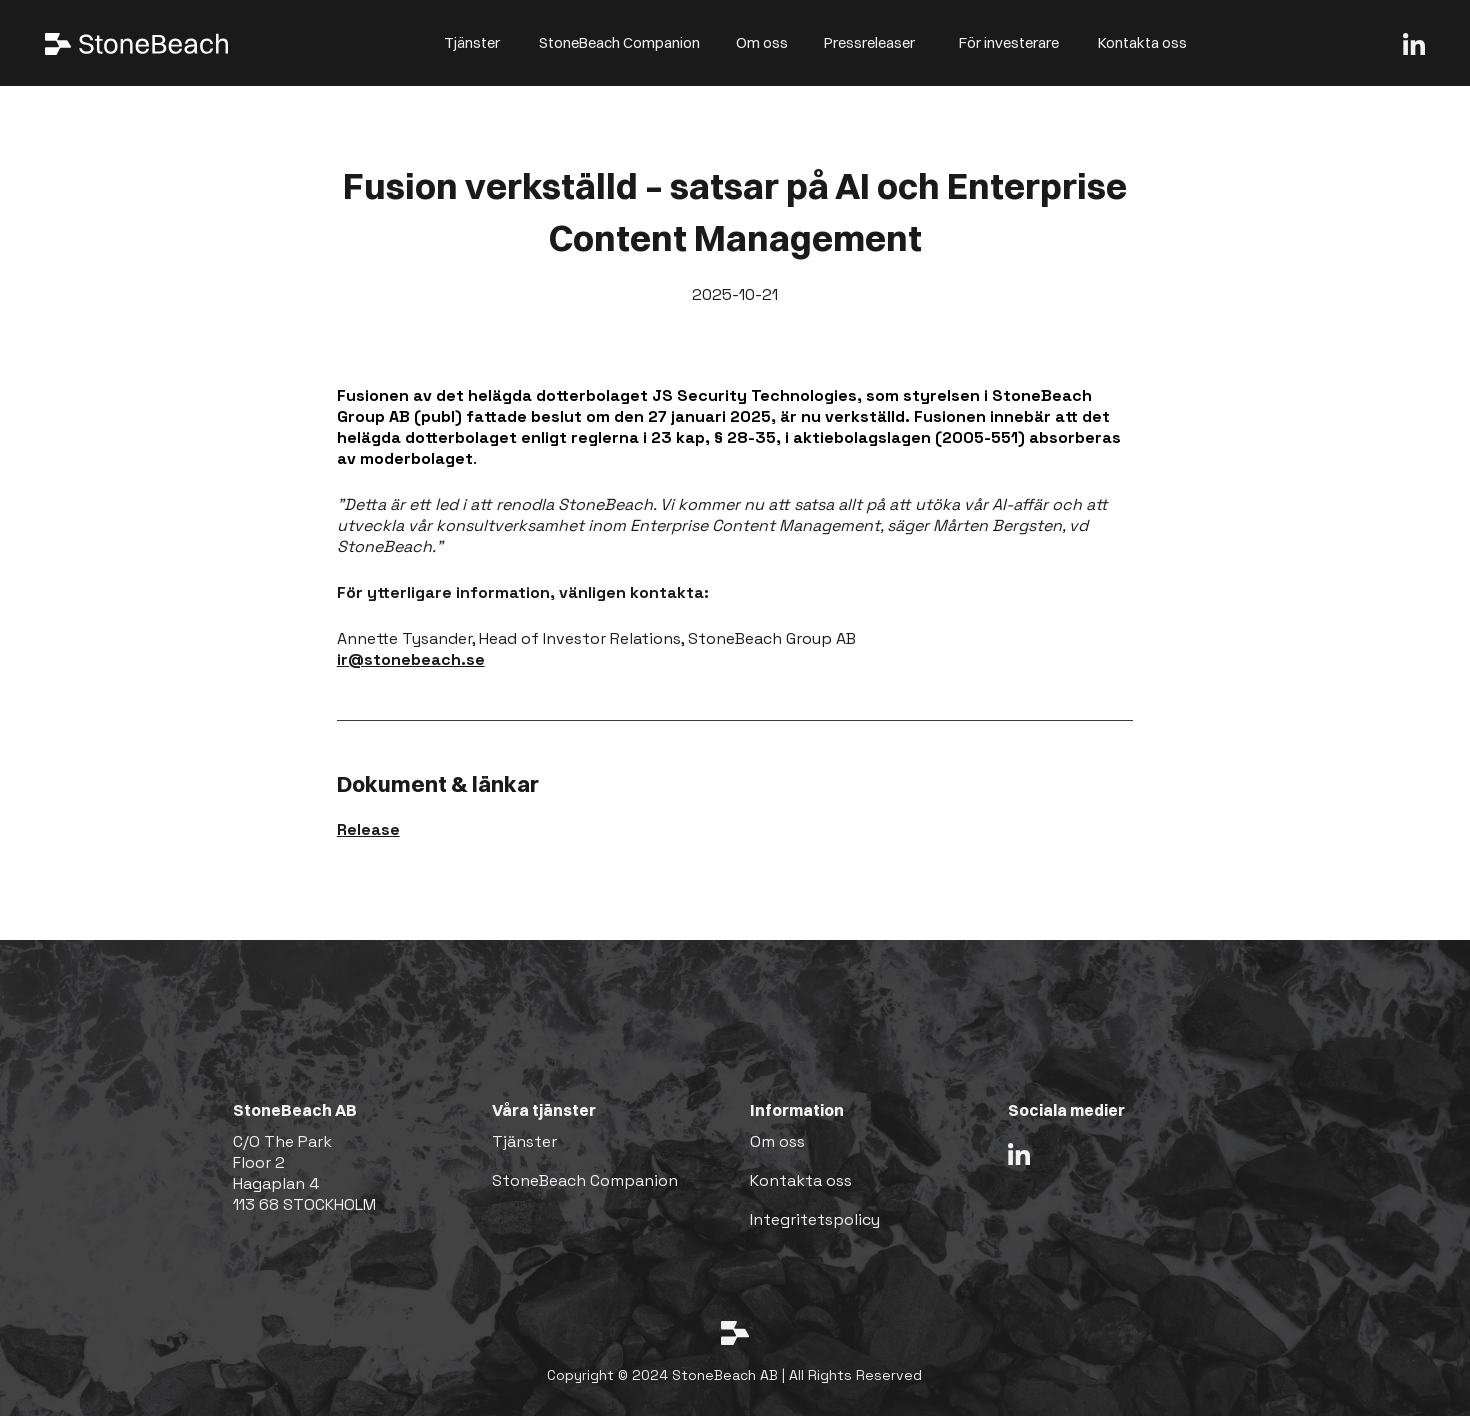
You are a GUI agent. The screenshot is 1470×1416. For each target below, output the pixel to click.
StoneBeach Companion (619, 42)
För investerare (1009, 42)
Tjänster (472, 42)
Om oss (762, 42)
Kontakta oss (1142, 42)
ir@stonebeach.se (411, 659)
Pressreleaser (869, 42)
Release (368, 829)
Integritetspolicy (815, 1219)
